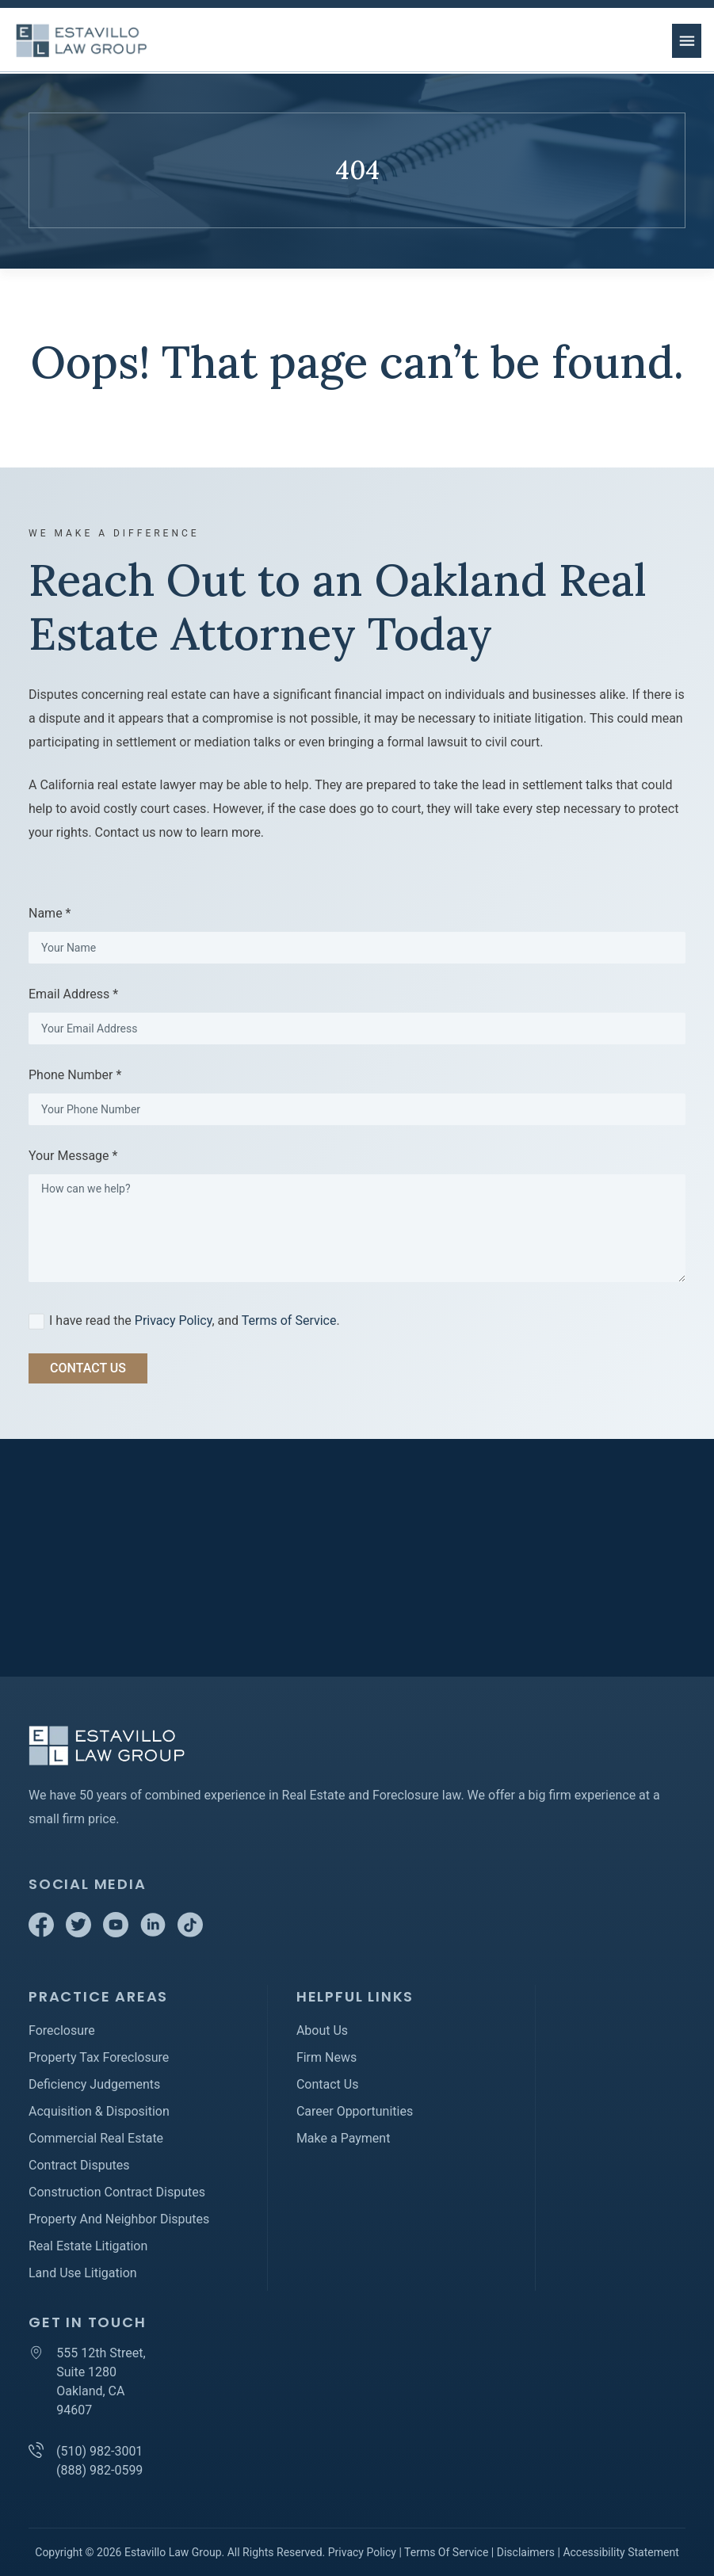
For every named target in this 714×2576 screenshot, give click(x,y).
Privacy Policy (173, 1320)
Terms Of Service (446, 2552)
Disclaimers (526, 2552)
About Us (322, 2030)
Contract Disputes (79, 2165)
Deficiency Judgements (94, 2084)
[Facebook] (43, 1933)
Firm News (326, 2057)
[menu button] (686, 41)
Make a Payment (343, 2138)
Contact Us (327, 2084)
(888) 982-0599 (99, 2470)
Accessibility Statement (620, 2552)
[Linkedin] (154, 1933)
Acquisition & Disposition (99, 2111)
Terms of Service (289, 1320)
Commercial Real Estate (96, 2138)
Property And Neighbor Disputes (119, 2219)
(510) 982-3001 (99, 2451)
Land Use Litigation (83, 2272)
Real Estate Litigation (88, 2246)
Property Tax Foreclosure (99, 2057)
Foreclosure (62, 2030)
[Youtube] (117, 1933)
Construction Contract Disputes (117, 2192)
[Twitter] (80, 1933)
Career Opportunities (354, 2111)
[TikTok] (190, 1933)
